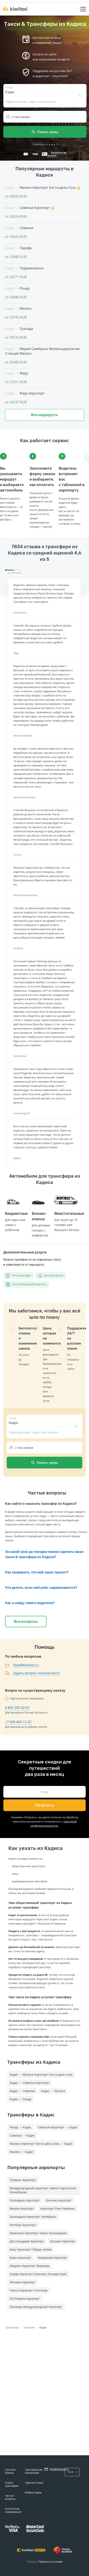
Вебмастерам (33, 2492)
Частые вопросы (10, 2497)
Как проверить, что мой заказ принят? (36, 1572)
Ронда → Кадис (20, 2127)
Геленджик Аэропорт (25, 2200)
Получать (44, 1805)
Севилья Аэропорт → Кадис (58, 2127)
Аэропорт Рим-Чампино (57, 2208)
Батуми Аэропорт (62, 2241)
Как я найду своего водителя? (30, 1603)
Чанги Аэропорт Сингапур (29, 2290)
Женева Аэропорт (22, 2282)
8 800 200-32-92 (17, 1707)
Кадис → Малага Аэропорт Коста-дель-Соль (41, 2075)
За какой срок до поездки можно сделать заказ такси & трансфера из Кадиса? (44, 1554)
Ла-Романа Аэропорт (25, 2299)
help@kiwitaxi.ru (26, 1665)
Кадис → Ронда (20, 2099)
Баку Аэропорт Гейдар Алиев (30, 2249)
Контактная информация (13, 2510)
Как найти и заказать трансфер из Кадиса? (41, 1504)
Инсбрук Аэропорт (23, 2225)
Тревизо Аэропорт (23, 2180)
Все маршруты (44, 415)
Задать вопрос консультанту (36, 1673)
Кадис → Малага (53, 2091)
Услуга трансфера (11, 2484)
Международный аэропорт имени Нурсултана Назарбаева (43, 2190)
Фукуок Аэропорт (22, 2208)
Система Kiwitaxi (10, 2471)
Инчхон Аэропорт (59, 2200)
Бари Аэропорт (21, 2258)
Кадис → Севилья (22, 2091)
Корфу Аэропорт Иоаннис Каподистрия (38, 2274)
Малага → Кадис (21, 2152)
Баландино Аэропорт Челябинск (33, 2217)
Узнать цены (45, 132)
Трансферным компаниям (33, 2471)
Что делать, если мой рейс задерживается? (41, 1588)
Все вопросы (26, 1621)
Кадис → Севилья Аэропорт (30, 2083)
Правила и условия (50, 2561)
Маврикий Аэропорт (52, 2258)
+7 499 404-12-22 (18, 1722)
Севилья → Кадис (22, 2135)
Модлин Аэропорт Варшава (30, 2266)
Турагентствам (34, 2482)
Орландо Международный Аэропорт (36, 2307)
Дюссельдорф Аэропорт (27, 2241)
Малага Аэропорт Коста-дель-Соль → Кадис (41, 2144)
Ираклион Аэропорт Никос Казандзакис (38, 2233)
